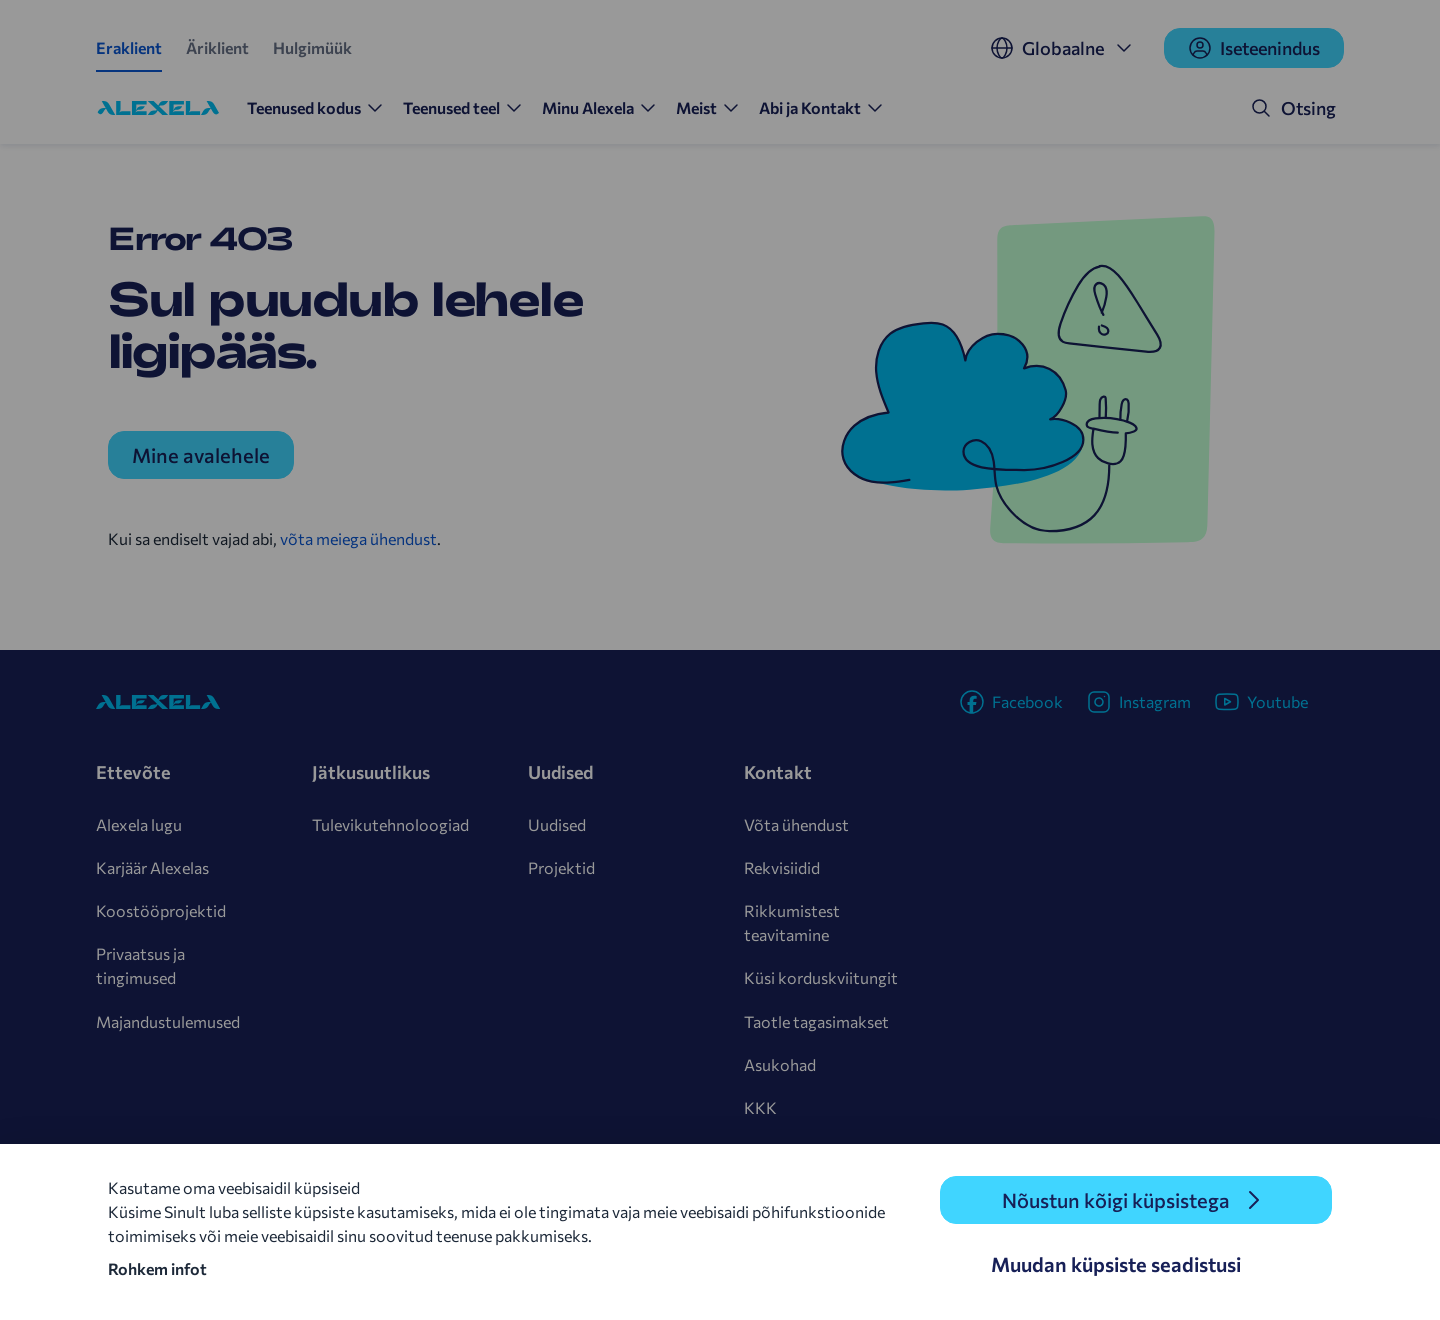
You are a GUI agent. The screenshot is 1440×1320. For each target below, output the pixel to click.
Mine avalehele (201, 455)
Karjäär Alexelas (152, 867)
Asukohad (780, 1064)
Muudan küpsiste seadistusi (1116, 1264)
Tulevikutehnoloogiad (390, 824)
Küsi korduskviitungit (821, 977)
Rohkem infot (157, 1268)
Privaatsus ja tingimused (140, 965)
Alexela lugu (139, 824)
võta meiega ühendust (358, 538)
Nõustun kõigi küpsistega (1116, 1200)
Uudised (557, 824)
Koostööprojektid (161, 910)
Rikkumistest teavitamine (792, 922)
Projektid (561, 867)
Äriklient (217, 47)
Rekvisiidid (782, 867)
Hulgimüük (312, 47)
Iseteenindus (1254, 48)
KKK (760, 1107)
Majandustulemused (168, 1021)
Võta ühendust (796, 824)
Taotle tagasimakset (816, 1021)
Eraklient (129, 47)
